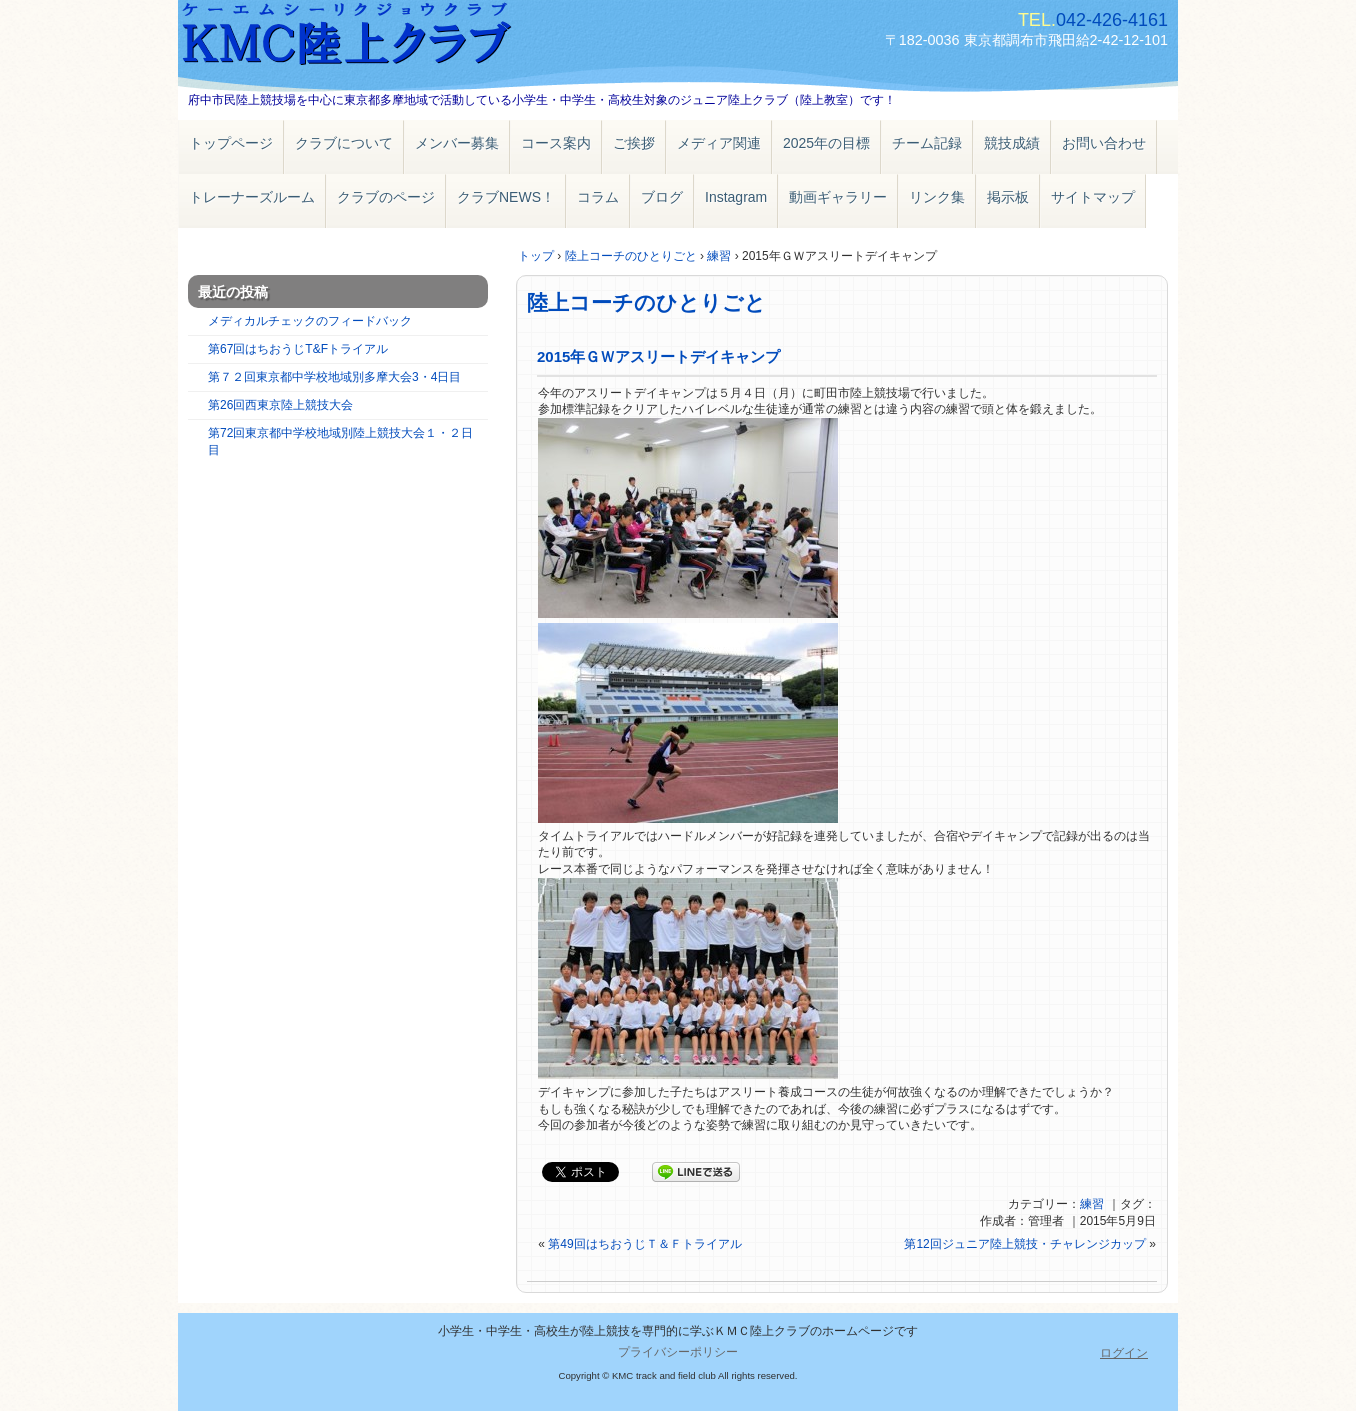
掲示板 (1008, 197)
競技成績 (1012, 143)
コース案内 (556, 143)
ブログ (662, 197)
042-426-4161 (1112, 20)
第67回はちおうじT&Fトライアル (298, 349)
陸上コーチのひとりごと (646, 302)
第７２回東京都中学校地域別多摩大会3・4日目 (334, 377)
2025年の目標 (826, 143)
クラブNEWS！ (506, 197)
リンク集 (937, 197)
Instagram (736, 197)
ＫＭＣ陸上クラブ (408, 37)
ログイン (1124, 1353)
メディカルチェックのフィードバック (310, 321)
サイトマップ (1093, 197)
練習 (1092, 1204)
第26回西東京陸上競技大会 (280, 405)
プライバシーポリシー (678, 1352)
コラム (598, 197)
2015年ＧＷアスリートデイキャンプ (658, 356)
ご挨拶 (634, 143)
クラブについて (344, 143)
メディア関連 (719, 143)
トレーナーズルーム (252, 197)
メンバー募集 (457, 143)
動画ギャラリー (838, 197)
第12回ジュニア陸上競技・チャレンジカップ (1024, 1244)
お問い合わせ (1104, 143)
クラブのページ (386, 197)
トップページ (231, 143)
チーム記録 (927, 143)
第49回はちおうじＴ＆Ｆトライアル (644, 1244)
